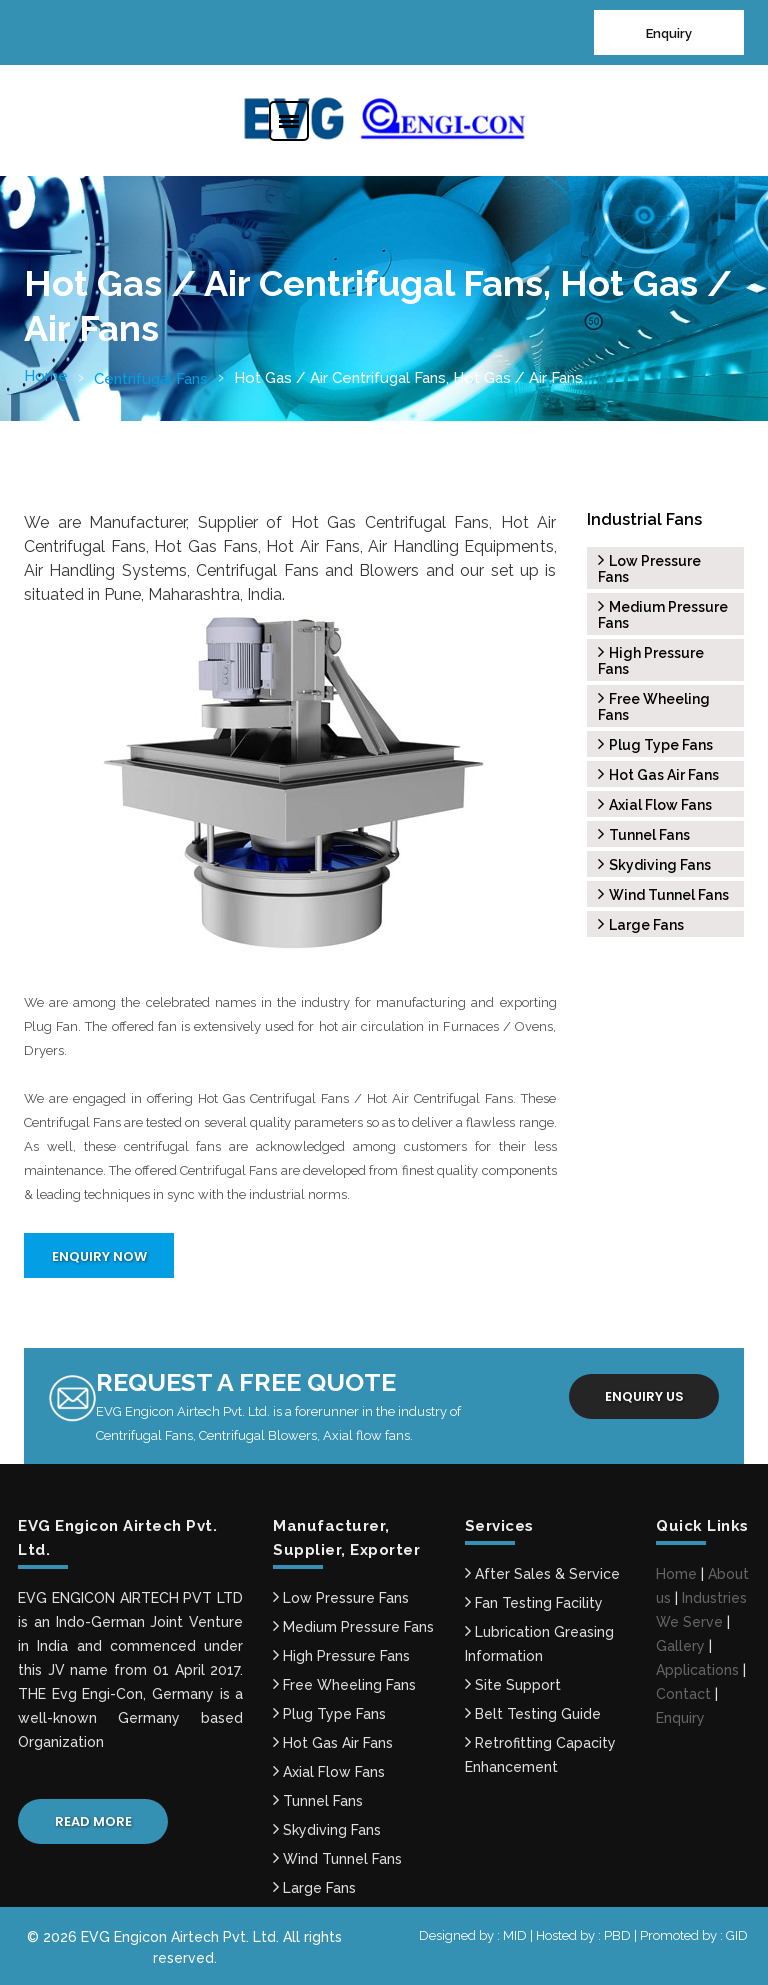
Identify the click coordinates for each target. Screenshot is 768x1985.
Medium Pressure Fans (353, 1627)
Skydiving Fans (654, 865)
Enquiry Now (99, 1256)
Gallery (680, 1646)
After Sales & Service (542, 1574)
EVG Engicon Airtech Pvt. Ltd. (180, 1937)
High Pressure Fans (341, 1656)
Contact (683, 1694)
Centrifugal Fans (151, 379)
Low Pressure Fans (341, 1598)
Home (46, 376)
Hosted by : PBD (585, 1935)
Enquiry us (644, 1396)
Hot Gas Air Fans (658, 775)
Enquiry (669, 33)
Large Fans (641, 925)
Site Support (513, 1685)
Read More (93, 1821)
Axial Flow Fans (655, 805)
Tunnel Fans (644, 835)
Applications (697, 1670)
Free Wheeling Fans (344, 1685)
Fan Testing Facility (534, 1603)
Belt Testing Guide (533, 1714)
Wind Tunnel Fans (663, 895)
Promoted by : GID (694, 1935)
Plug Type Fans (655, 745)
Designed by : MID (474, 1935)
